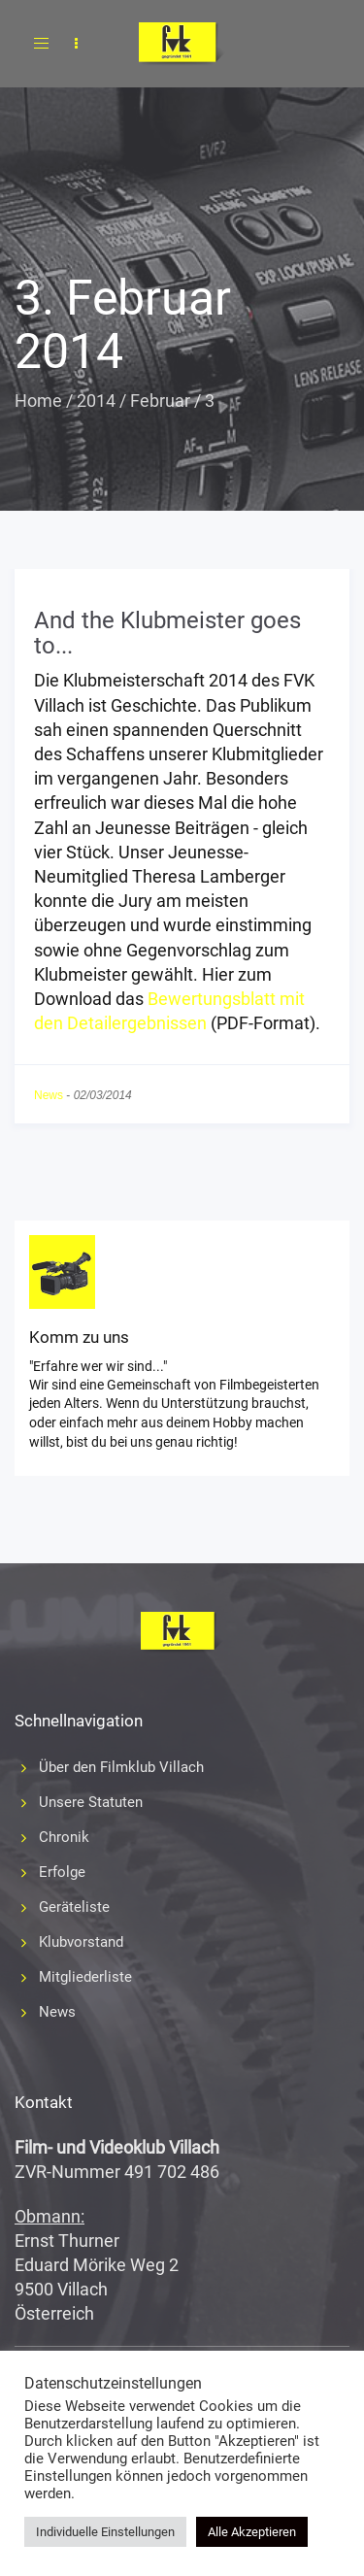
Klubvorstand (81, 1942)
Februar (160, 400)
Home (38, 400)
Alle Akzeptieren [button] (252, 2532)
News (48, 1095)
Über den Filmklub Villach (121, 1767)
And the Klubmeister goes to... (167, 633)
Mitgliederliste (85, 1977)
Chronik (64, 1837)
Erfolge (62, 1872)
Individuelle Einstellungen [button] (105, 2532)
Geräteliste (74, 1907)
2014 (96, 400)
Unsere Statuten (91, 1802)
